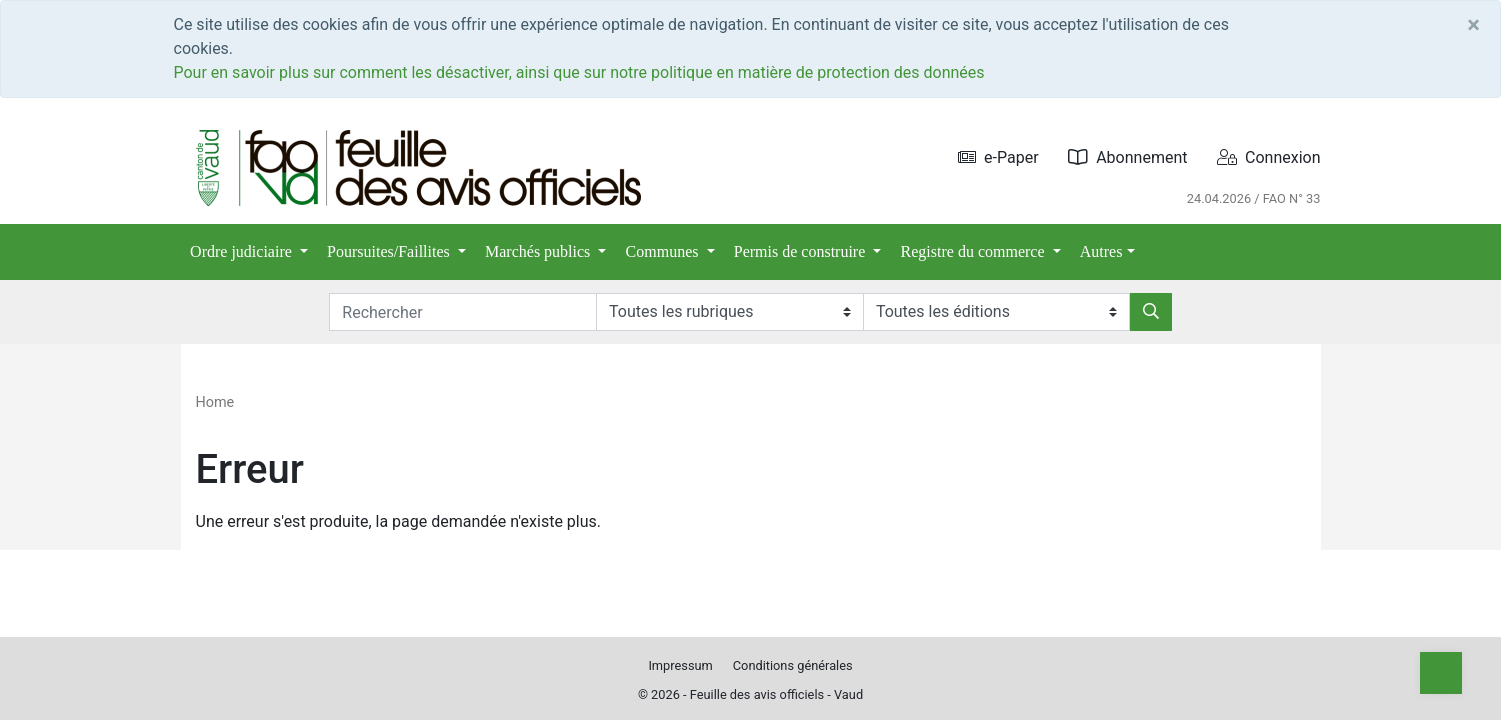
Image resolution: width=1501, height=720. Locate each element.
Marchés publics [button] (539, 251)
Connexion (1268, 157)
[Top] (1441, 673)
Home (215, 402)
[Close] (1473, 25)
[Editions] (996, 312)
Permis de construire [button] (802, 251)
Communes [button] (664, 251)
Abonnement (1127, 157)
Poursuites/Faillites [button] (390, 251)
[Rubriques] (729, 312)
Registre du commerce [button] (975, 251)
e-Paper (998, 157)
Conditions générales (793, 665)
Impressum (680, 665)
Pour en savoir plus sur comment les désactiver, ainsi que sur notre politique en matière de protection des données (579, 72)
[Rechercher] (1151, 312)
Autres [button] (1101, 251)
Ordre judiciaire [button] (243, 251)
